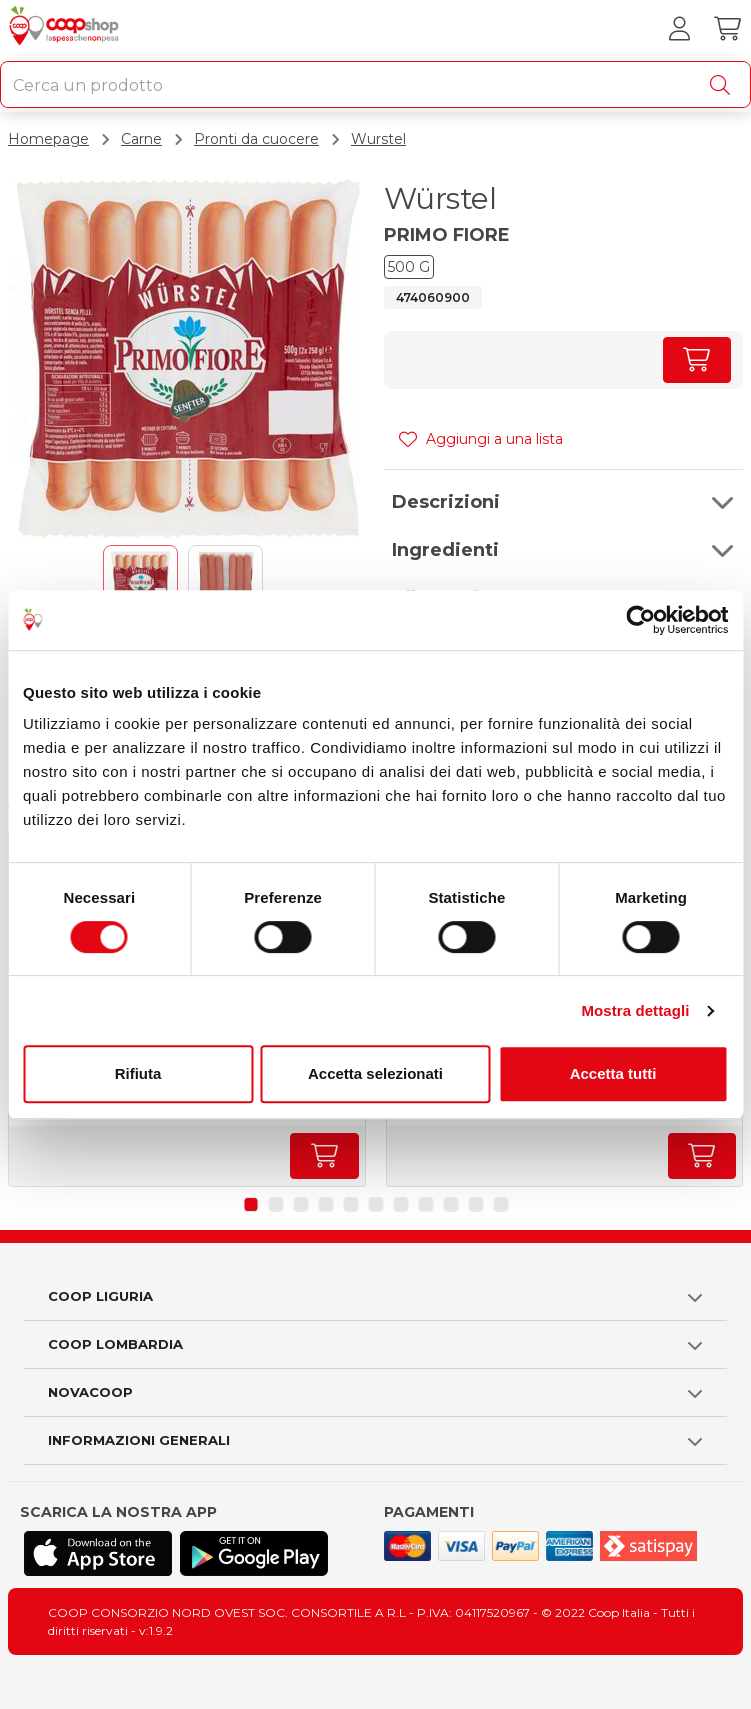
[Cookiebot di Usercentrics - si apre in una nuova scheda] (640, 620)
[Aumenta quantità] (697, 360)
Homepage (48, 139)
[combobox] (375, 84)
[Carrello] (727, 29)
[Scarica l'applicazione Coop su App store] (98, 1553)
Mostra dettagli (635, 1010)
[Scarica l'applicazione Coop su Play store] (254, 1553)
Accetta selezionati (375, 1073)
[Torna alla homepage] (66, 29)
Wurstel (378, 139)
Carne (141, 139)
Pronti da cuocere (256, 139)
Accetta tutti (613, 1073)
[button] (564, 502)
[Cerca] (724, 85)
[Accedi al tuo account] (679, 29)
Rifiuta (138, 1073)
